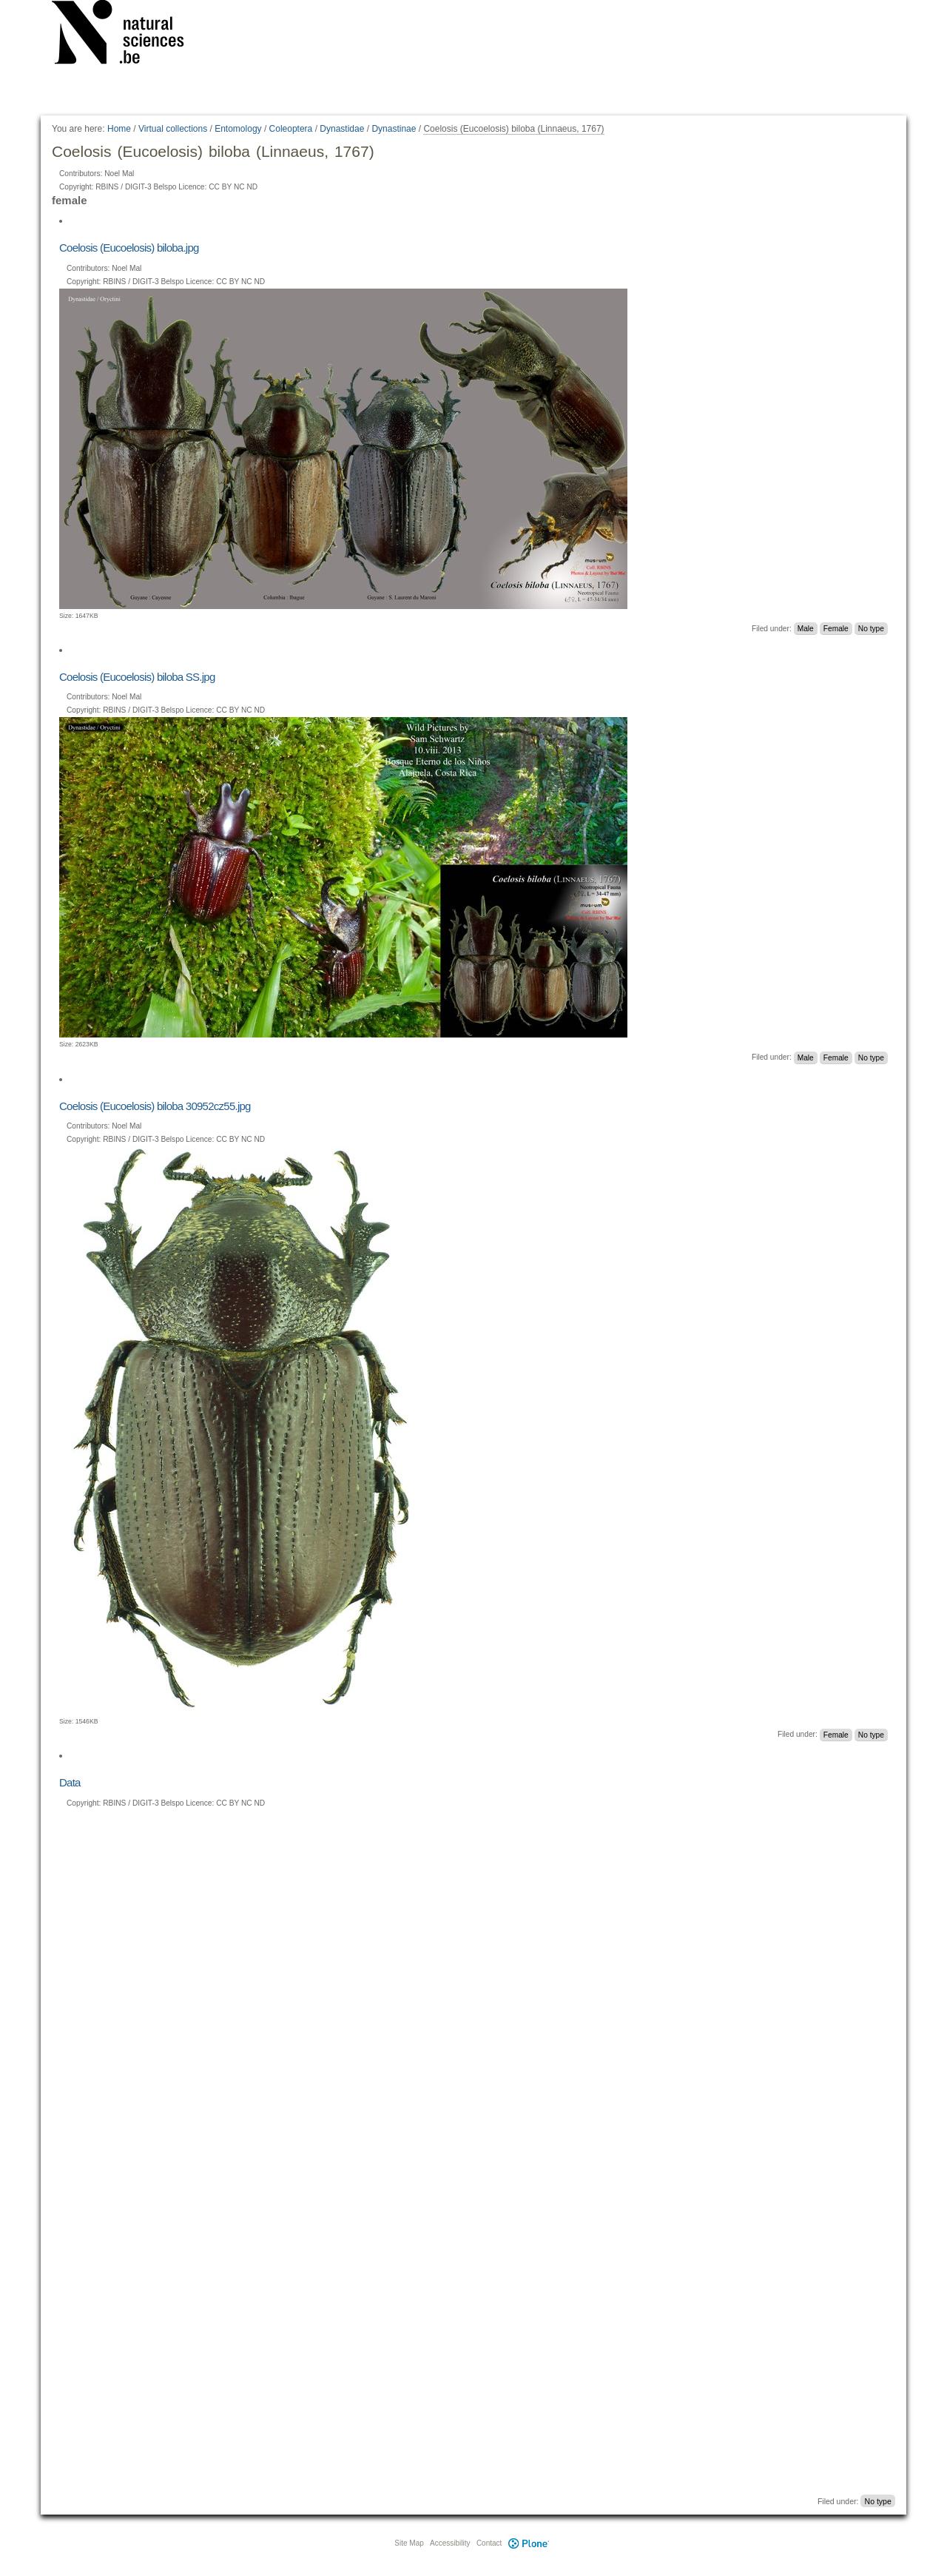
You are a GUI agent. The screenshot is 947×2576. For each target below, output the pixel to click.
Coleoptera (291, 129)
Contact (489, 2543)
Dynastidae (342, 129)
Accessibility (450, 2543)
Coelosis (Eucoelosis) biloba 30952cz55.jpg (155, 1106)
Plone (528, 2543)
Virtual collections (172, 129)
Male (806, 629)
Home (119, 129)
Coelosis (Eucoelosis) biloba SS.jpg (137, 676)
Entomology (238, 129)
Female (836, 629)
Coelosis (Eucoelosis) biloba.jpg (129, 247)
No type (871, 629)
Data (70, 1782)
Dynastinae (393, 129)
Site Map (408, 2543)
